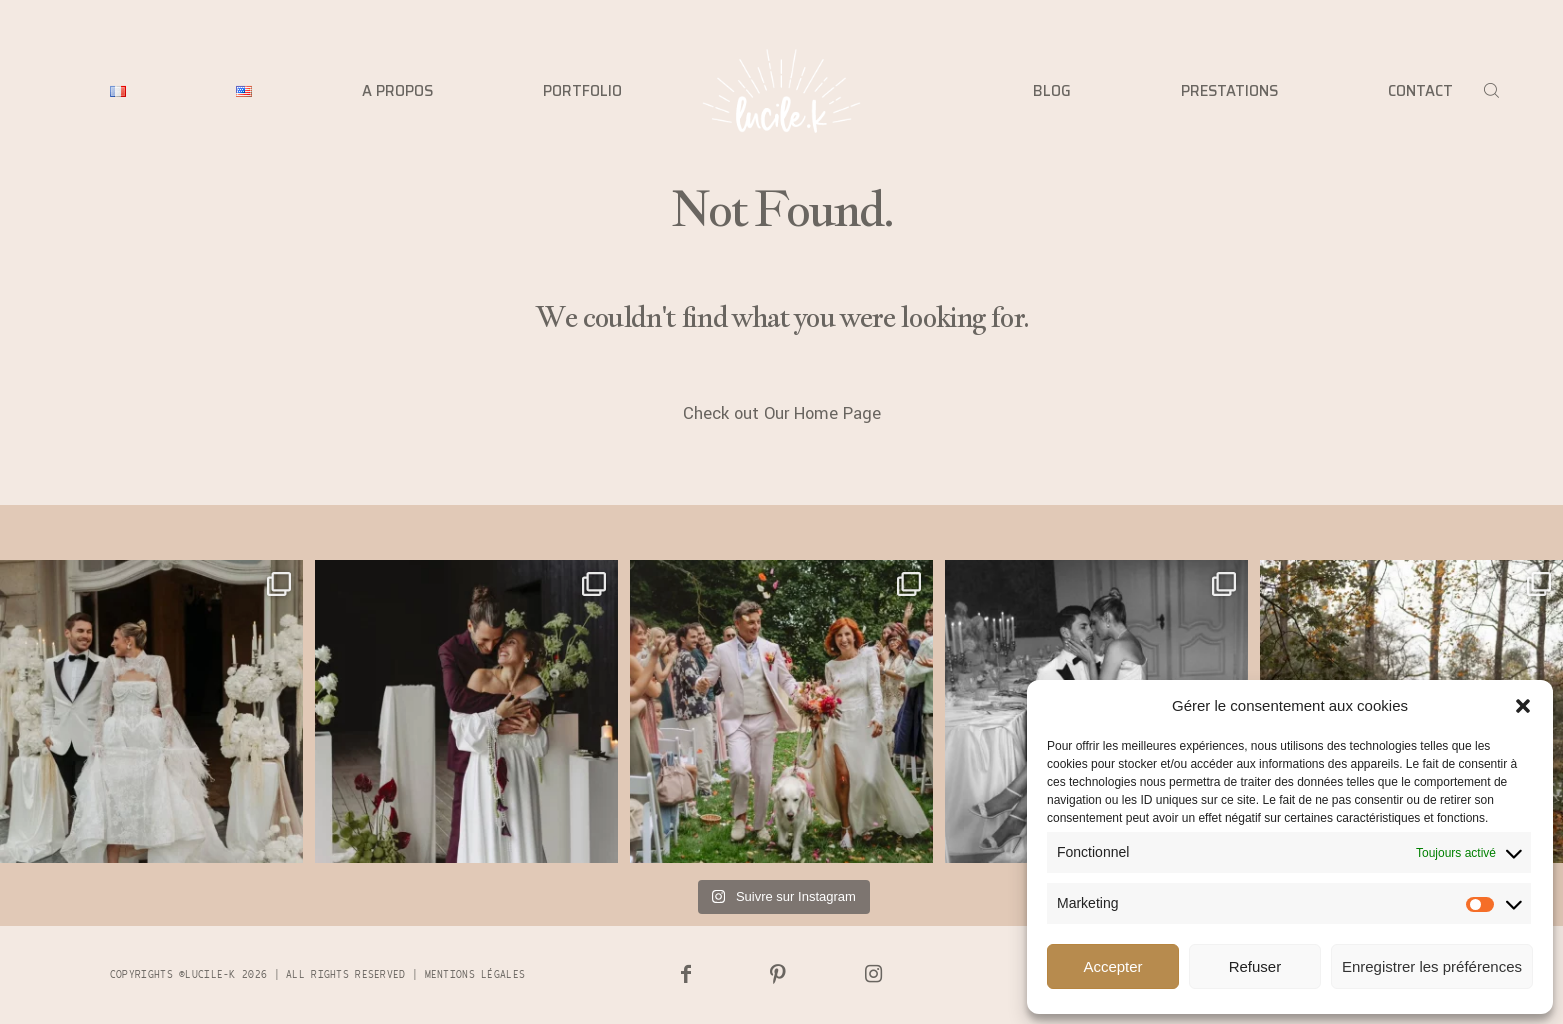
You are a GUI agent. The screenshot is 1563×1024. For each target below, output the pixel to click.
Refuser (1255, 966)
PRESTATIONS (1229, 91)
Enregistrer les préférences (1432, 966)
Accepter (1112, 966)
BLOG (1052, 91)
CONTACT (1420, 91)
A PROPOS (397, 91)
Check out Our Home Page (782, 414)
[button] (1523, 706)
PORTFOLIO (582, 91)
